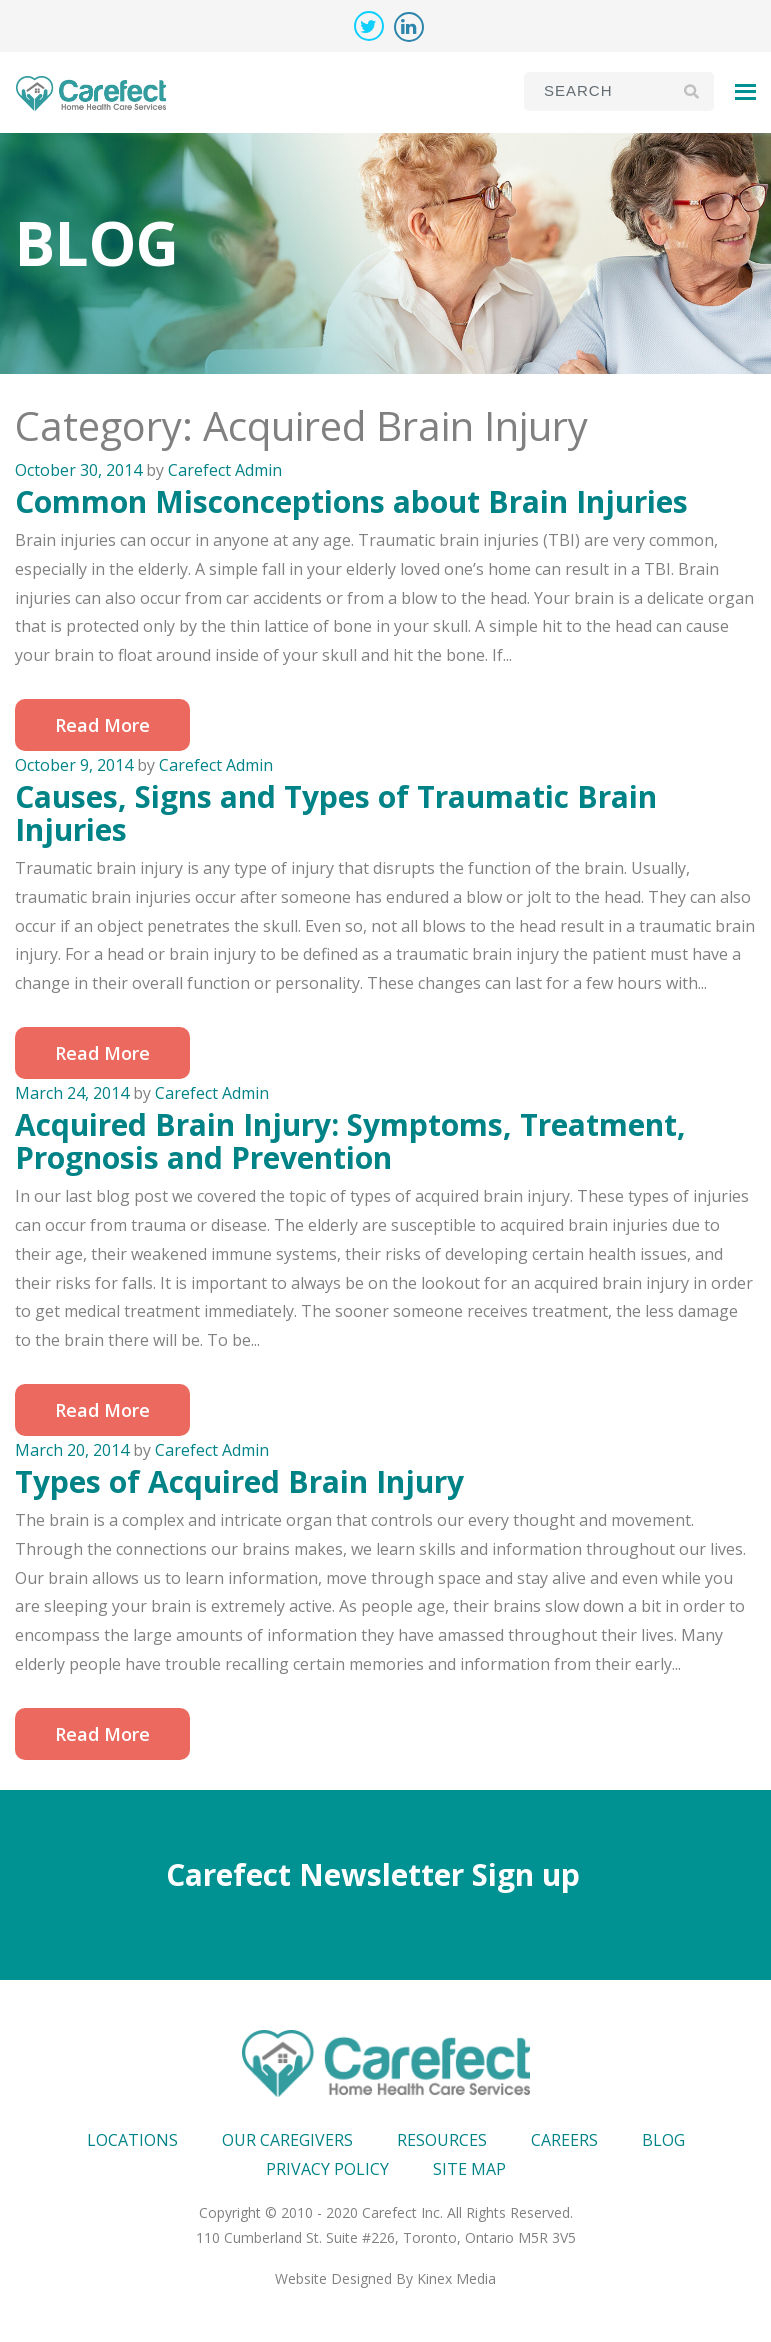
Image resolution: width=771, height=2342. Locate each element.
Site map (469, 2169)
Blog (663, 2140)
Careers (564, 2140)
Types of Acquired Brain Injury (239, 1481)
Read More (102, 725)
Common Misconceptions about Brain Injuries (351, 501)
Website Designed (333, 2278)
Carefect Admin (225, 470)
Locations (132, 2140)
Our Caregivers (287, 2140)
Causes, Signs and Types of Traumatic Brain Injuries (336, 813)
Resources (442, 2140)
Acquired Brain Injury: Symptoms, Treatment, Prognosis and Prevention (350, 1141)
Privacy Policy (327, 2169)
